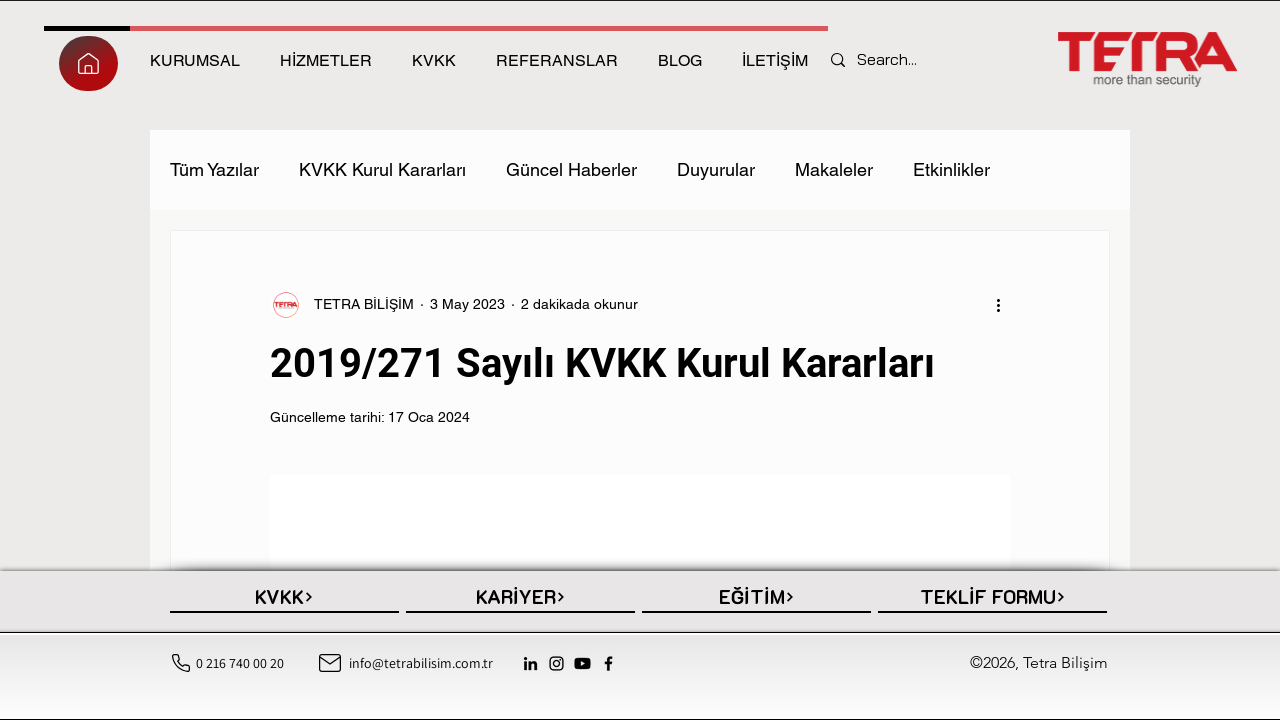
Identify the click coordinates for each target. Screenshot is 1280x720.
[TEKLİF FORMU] (992, 598)
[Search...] (893, 60)
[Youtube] (582, 663)
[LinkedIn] (530, 663)
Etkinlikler (951, 169)
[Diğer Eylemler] (998, 305)
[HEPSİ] (88, 63)
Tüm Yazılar (214, 169)
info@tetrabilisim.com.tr (421, 663)
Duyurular (716, 169)
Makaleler (834, 169)
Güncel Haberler (571, 169)
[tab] (195, 58)
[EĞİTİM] (756, 598)
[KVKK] (284, 598)
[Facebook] (608, 663)
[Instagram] (556, 663)
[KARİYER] (520, 598)
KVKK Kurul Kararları (382, 169)
